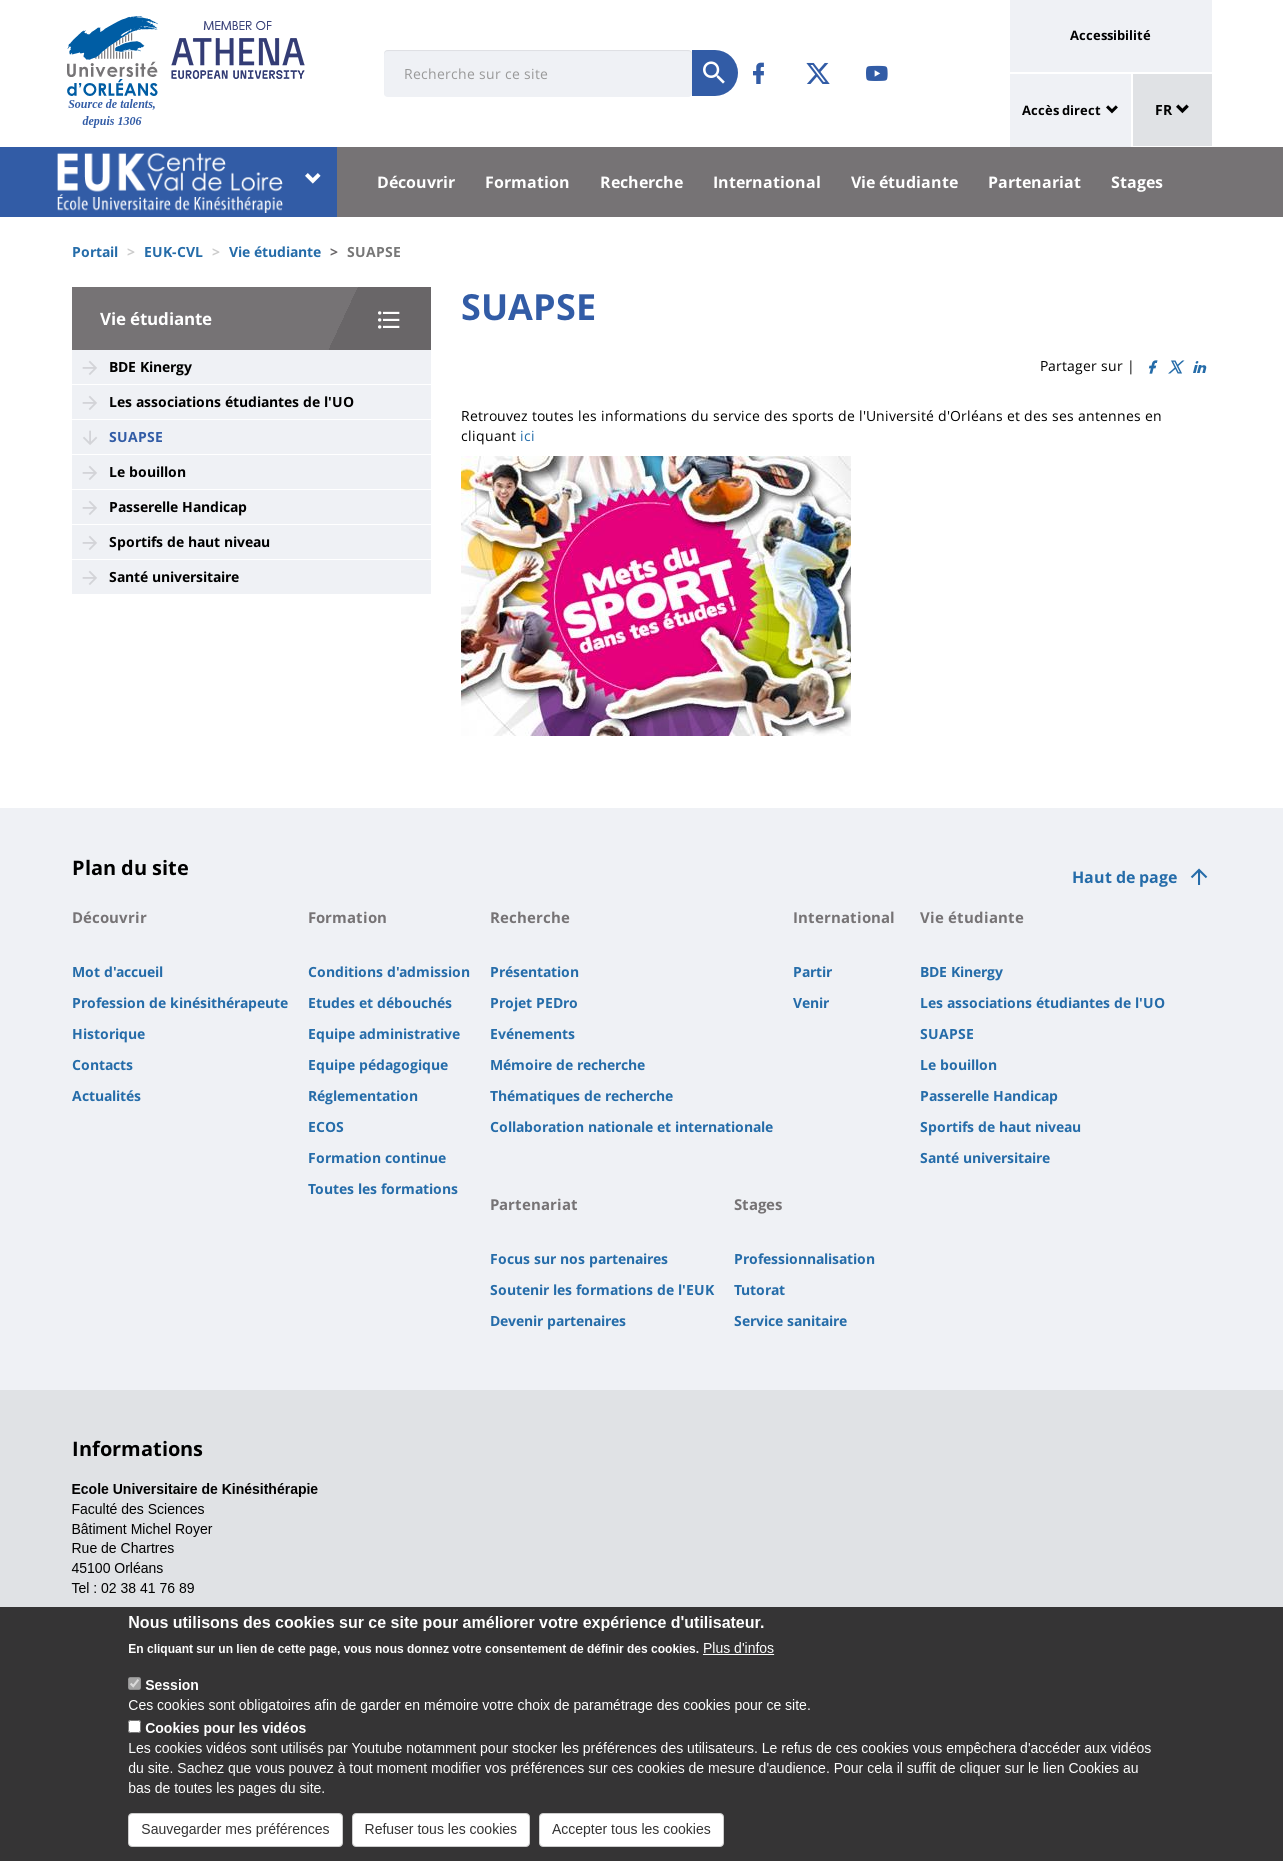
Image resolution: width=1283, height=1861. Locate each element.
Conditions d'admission (389, 971)
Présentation (534, 971)
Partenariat (1034, 182)
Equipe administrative (384, 1033)
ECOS (326, 1126)
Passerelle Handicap (178, 506)
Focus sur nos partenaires (579, 1258)
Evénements (532, 1033)
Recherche (641, 182)
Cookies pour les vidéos (225, 1742)
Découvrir (416, 182)
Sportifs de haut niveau (189, 541)
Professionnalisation (804, 1258)
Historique (108, 1033)
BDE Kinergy (150, 366)
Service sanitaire (790, 1320)
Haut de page (1124, 877)
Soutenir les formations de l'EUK (602, 1289)
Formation (527, 182)
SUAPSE (136, 436)
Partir (812, 971)
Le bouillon (147, 471)
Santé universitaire (174, 576)
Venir (811, 1002)
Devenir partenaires (558, 1320)
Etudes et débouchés (380, 1002)
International (767, 182)
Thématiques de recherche (581, 1095)
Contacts (102, 1064)
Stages (1137, 182)
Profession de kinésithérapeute (180, 1002)
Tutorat (759, 1289)
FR (1172, 109)
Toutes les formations (383, 1188)
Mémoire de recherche (567, 1064)
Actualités (106, 1095)
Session (172, 1700)
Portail (95, 251)
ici (527, 435)
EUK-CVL (173, 251)
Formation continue (377, 1157)
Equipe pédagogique (378, 1064)
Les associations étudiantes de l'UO (231, 401)
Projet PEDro (534, 1002)
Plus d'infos (738, 1663)
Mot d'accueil (117, 971)
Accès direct (1061, 110)
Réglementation (363, 1095)
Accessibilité (1110, 35)
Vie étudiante (904, 182)
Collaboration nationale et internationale (631, 1126)
